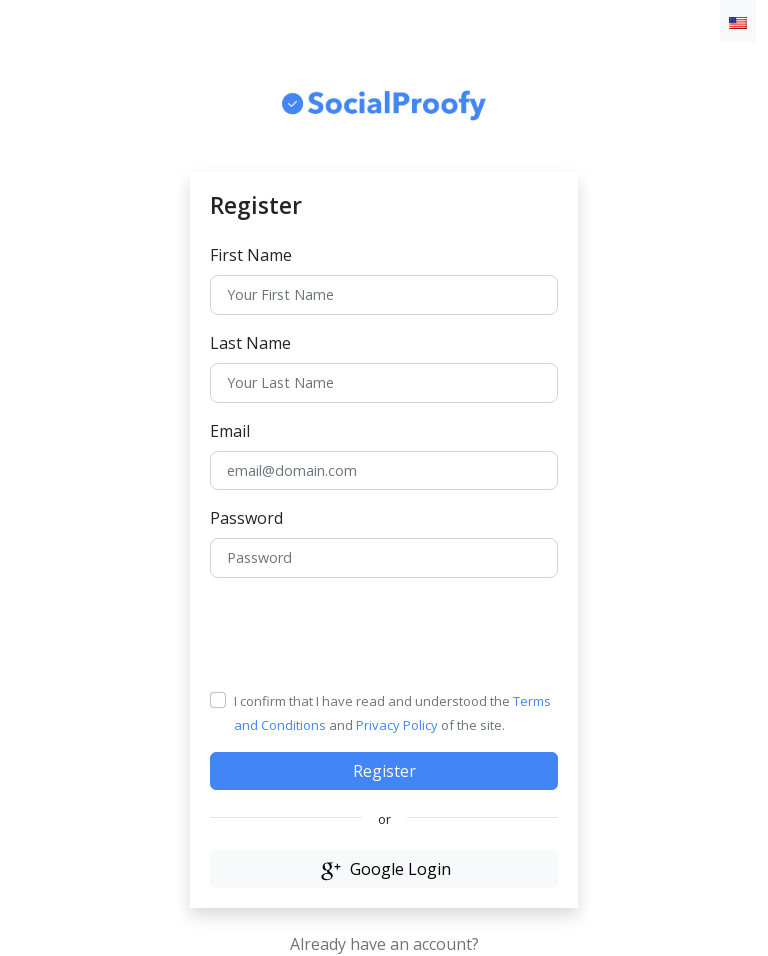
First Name (251, 255)
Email (230, 431)
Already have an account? (384, 944)
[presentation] (362, 633)
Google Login (384, 869)
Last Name (250, 343)
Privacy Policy (397, 725)
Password (246, 518)
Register (384, 771)
